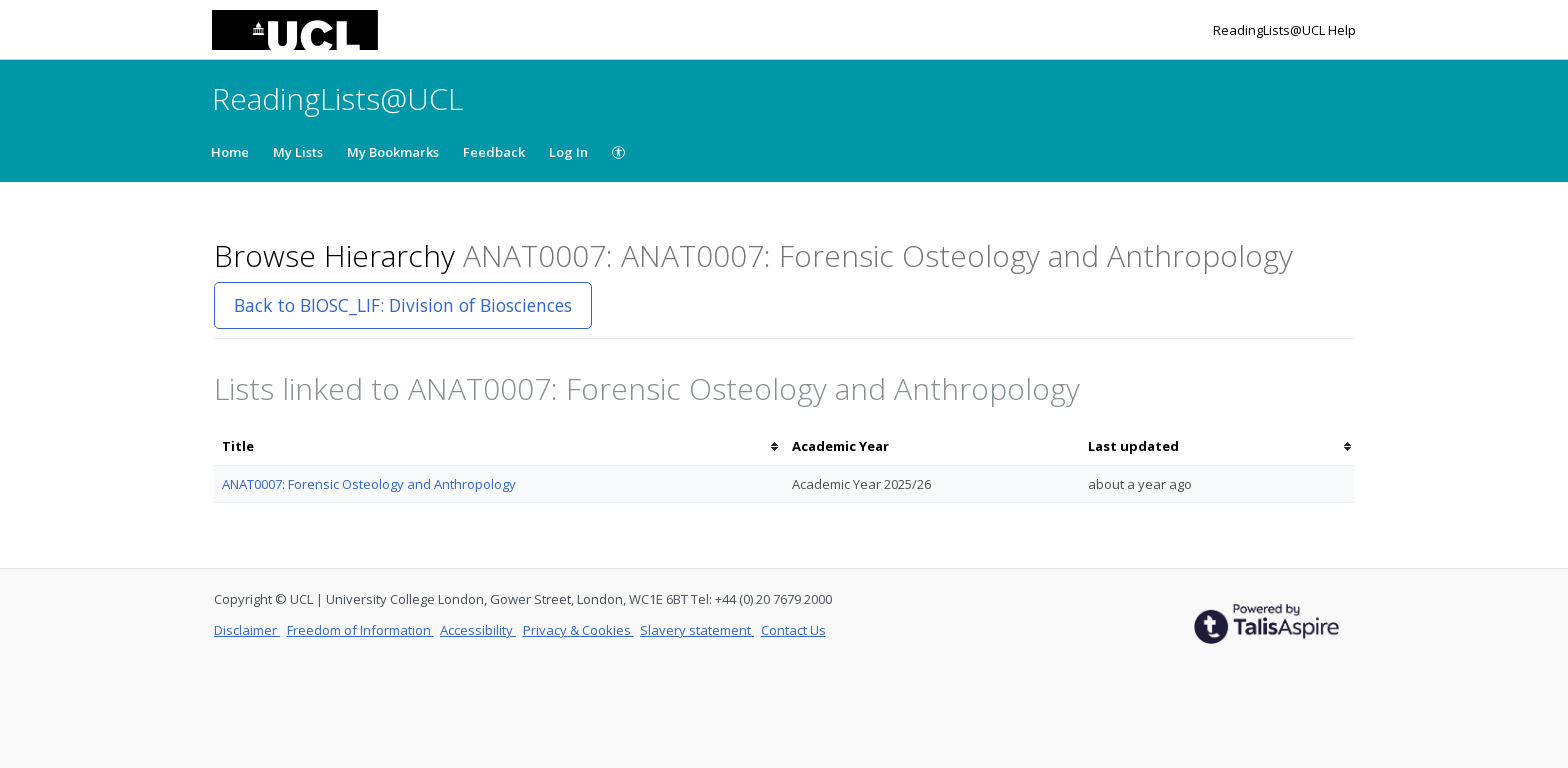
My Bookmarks (393, 152)
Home (230, 152)
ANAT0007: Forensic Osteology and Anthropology (369, 484)
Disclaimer (247, 630)
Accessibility (478, 630)
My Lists (298, 152)
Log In (568, 152)
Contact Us (793, 630)
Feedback (494, 152)
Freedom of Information (360, 630)
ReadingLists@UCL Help (1284, 30)
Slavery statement (697, 630)
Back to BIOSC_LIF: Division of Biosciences (403, 305)
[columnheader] (499, 446)
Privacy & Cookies (578, 630)
